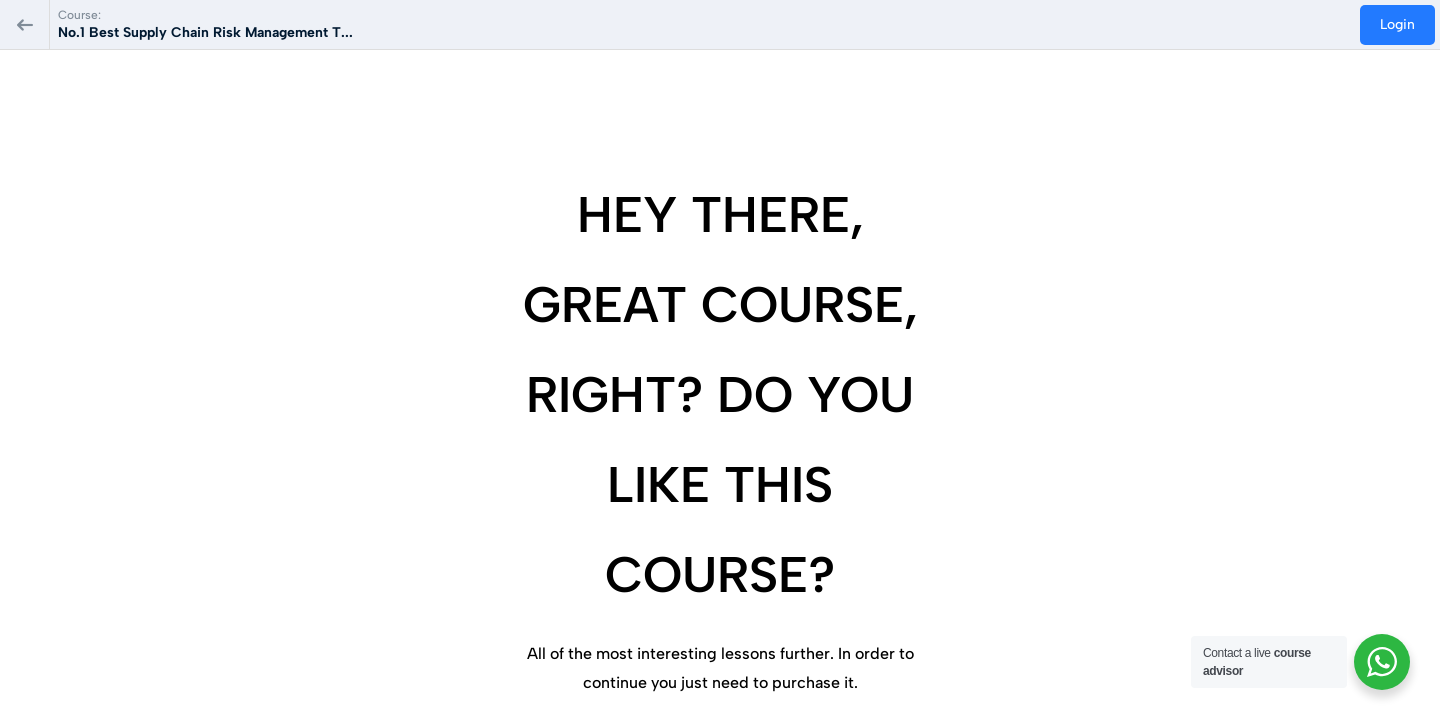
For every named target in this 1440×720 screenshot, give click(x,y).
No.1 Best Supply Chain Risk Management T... (205, 32)
